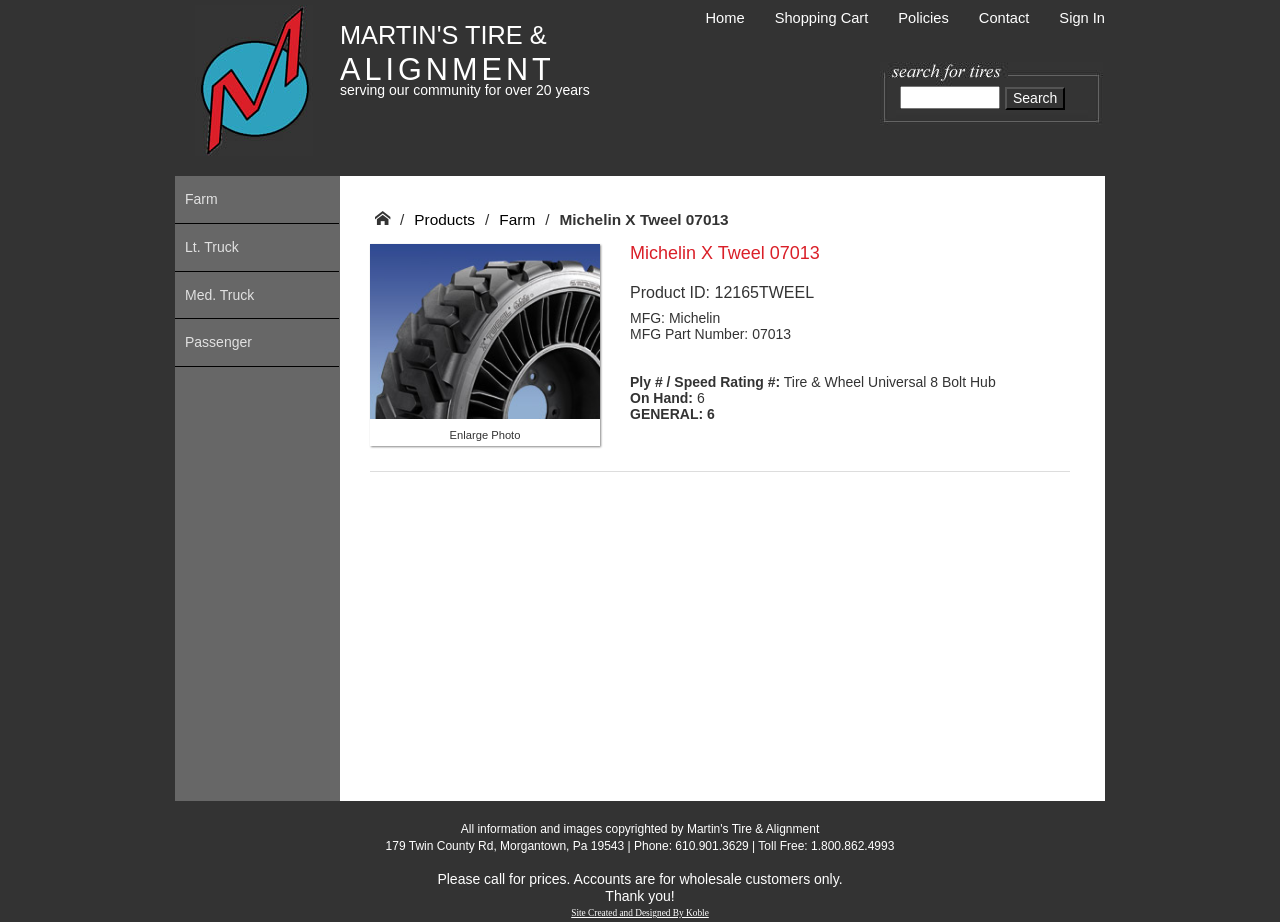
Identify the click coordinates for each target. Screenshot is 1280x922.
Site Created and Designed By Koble (640, 913)
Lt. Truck (212, 247)
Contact (1004, 18)
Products (444, 219)
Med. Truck (219, 295)
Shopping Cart (822, 18)
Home (725, 18)
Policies (923, 18)
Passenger (218, 342)
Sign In (1082, 18)
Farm (201, 199)
